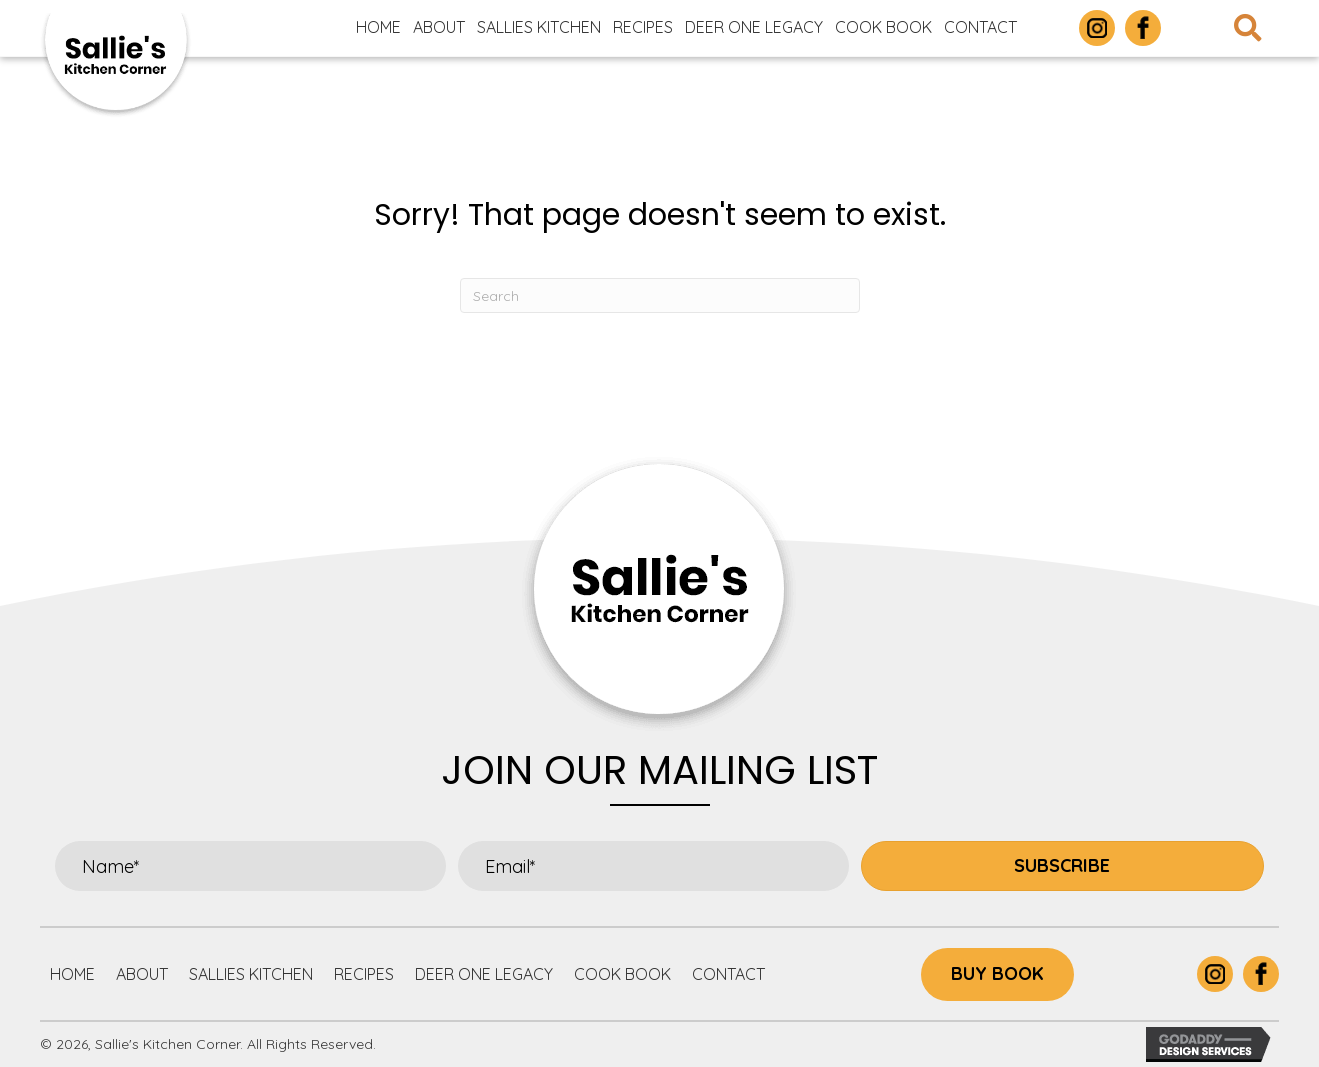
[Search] (660, 295)
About (142, 974)
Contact (728, 974)
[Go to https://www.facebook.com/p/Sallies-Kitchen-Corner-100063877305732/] (1143, 28)
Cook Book (622, 974)
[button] (1062, 866)
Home (72, 974)
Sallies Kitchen (251, 974)
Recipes (364, 974)
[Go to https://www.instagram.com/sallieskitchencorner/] (1097, 28)
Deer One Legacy (484, 974)
